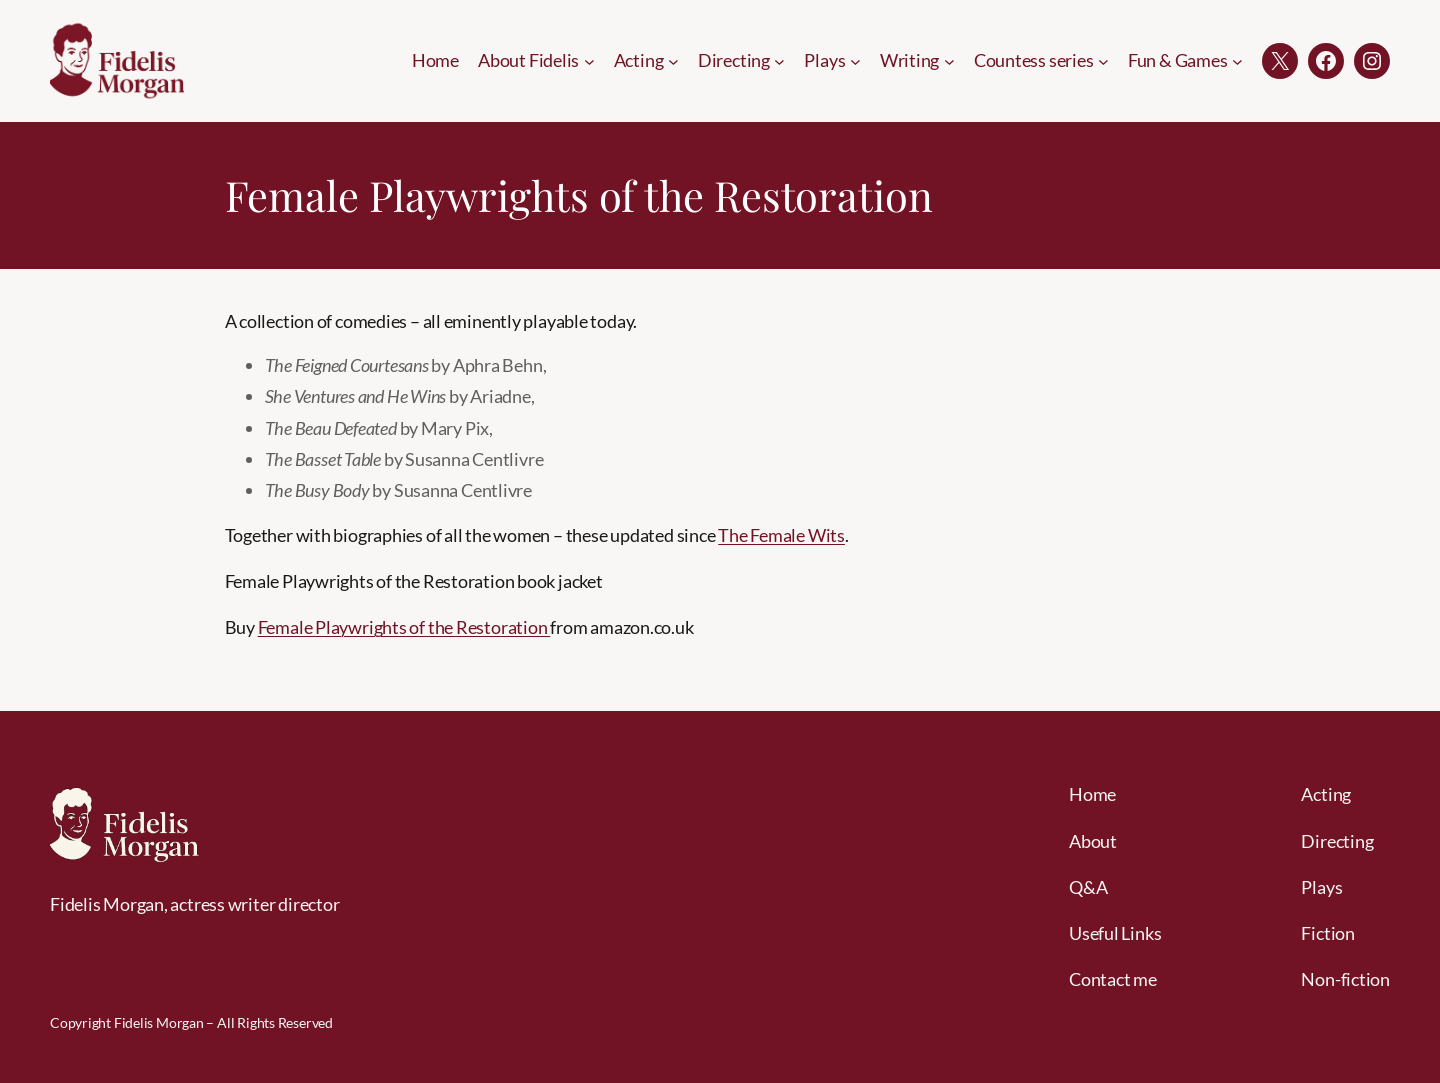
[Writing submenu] (949, 60)
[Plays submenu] (855, 60)
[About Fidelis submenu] (589, 60)
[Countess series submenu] (1103, 60)
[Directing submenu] (779, 60)
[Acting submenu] (673, 60)
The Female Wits (781, 535)
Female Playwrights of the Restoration (404, 627)
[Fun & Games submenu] (1237, 60)
